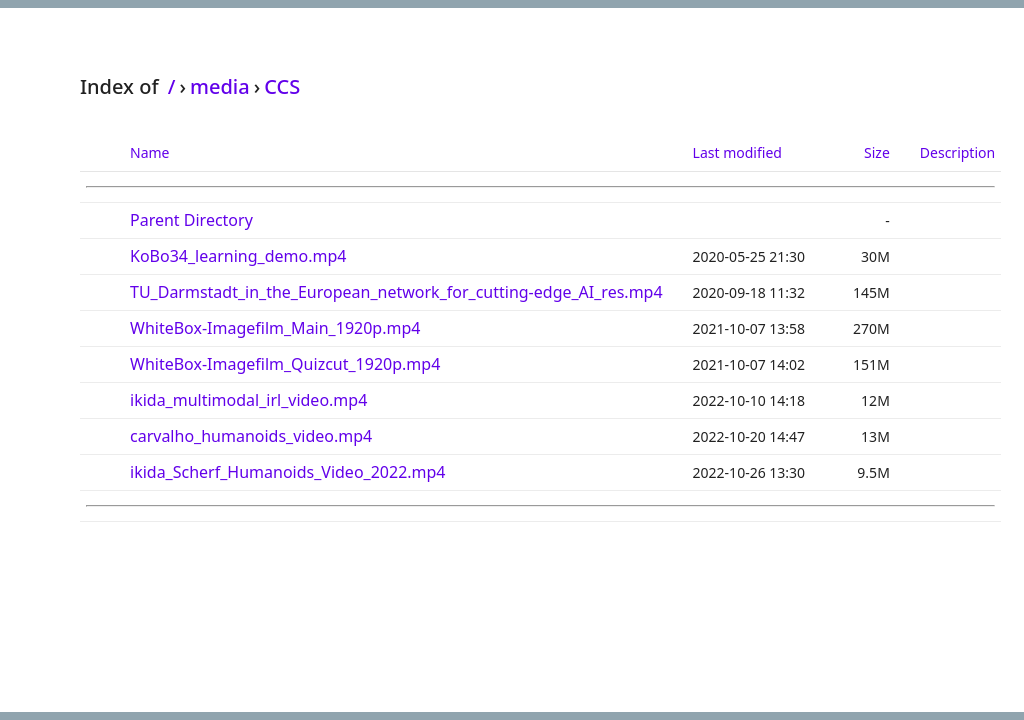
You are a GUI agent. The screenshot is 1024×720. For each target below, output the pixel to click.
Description (957, 152)
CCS (282, 86)
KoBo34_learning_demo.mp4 (238, 256)
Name (149, 152)
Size (877, 152)
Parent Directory (191, 220)
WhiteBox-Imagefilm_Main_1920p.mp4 (275, 328)
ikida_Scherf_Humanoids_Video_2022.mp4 (288, 472)
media (220, 86)
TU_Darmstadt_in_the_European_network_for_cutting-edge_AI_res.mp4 (396, 292)
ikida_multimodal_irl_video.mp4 (248, 400)
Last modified (737, 152)
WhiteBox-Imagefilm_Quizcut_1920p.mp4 (285, 364)
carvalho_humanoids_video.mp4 (251, 436)
